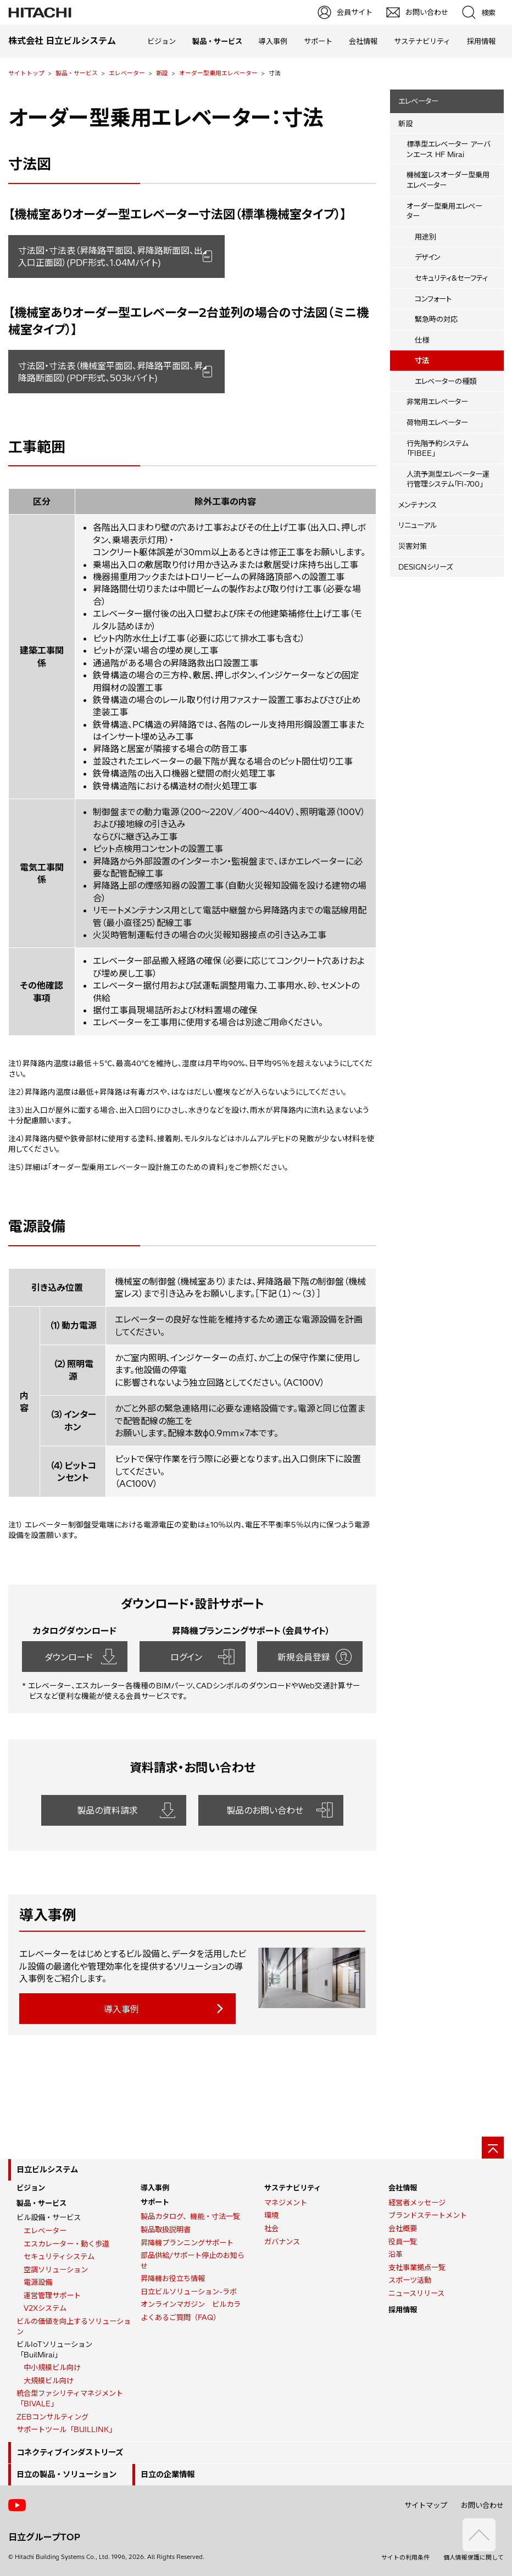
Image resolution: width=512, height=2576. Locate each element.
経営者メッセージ (417, 2202)
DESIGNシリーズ (425, 566)
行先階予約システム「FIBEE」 (437, 448)
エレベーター (127, 73)
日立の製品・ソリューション (66, 2474)
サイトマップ (425, 2505)
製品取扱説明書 (166, 2229)
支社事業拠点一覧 (417, 2267)
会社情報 (363, 41)
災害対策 (412, 546)
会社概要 (402, 2228)
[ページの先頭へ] (493, 2148)
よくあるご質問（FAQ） (180, 2317)
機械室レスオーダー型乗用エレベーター (448, 179)
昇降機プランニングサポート (187, 2242)
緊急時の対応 (436, 319)
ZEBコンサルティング (52, 2416)
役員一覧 (402, 2241)
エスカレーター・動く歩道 (66, 2243)
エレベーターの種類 (445, 381)
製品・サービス (76, 73)
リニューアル (417, 525)
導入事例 (273, 41)
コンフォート (433, 298)
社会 (271, 2228)
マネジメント (285, 2202)
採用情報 (481, 41)
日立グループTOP (44, 2537)
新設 (162, 73)
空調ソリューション (56, 2269)
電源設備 (38, 2282)
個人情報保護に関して (473, 2557)
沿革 (395, 2254)
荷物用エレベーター (437, 422)
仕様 (422, 340)
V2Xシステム (45, 2308)
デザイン (428, 257)
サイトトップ (26, 73)
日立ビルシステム (47, 2169)
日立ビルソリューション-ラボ (189, 2291)
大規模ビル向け (49, 2380)
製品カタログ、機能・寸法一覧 (190, 2216)
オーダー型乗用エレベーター (218, 73)
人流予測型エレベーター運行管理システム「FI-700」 (448, 479)
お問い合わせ (482, 2505)
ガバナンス (282, 2241)
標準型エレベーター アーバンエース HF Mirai (448, 149)
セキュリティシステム (59, 2256)
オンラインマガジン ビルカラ (191, 2304)
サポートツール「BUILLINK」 (66, 2429)
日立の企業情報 (167, 2474)
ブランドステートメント (427, 2215)
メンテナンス (417, 504)
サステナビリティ (422, 41)
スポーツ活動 (409, 2280)
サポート (318, 41)
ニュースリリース (416, 2293)
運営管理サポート (52, 2295)
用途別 (425, 236)
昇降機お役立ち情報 (173, 2278)
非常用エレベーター (437, 401)
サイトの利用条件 (405, 2557)
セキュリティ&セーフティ (451, 278)
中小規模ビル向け (52, 2367)
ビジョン (161, 41)
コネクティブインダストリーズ (69, 2452)
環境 (271, 2215)
